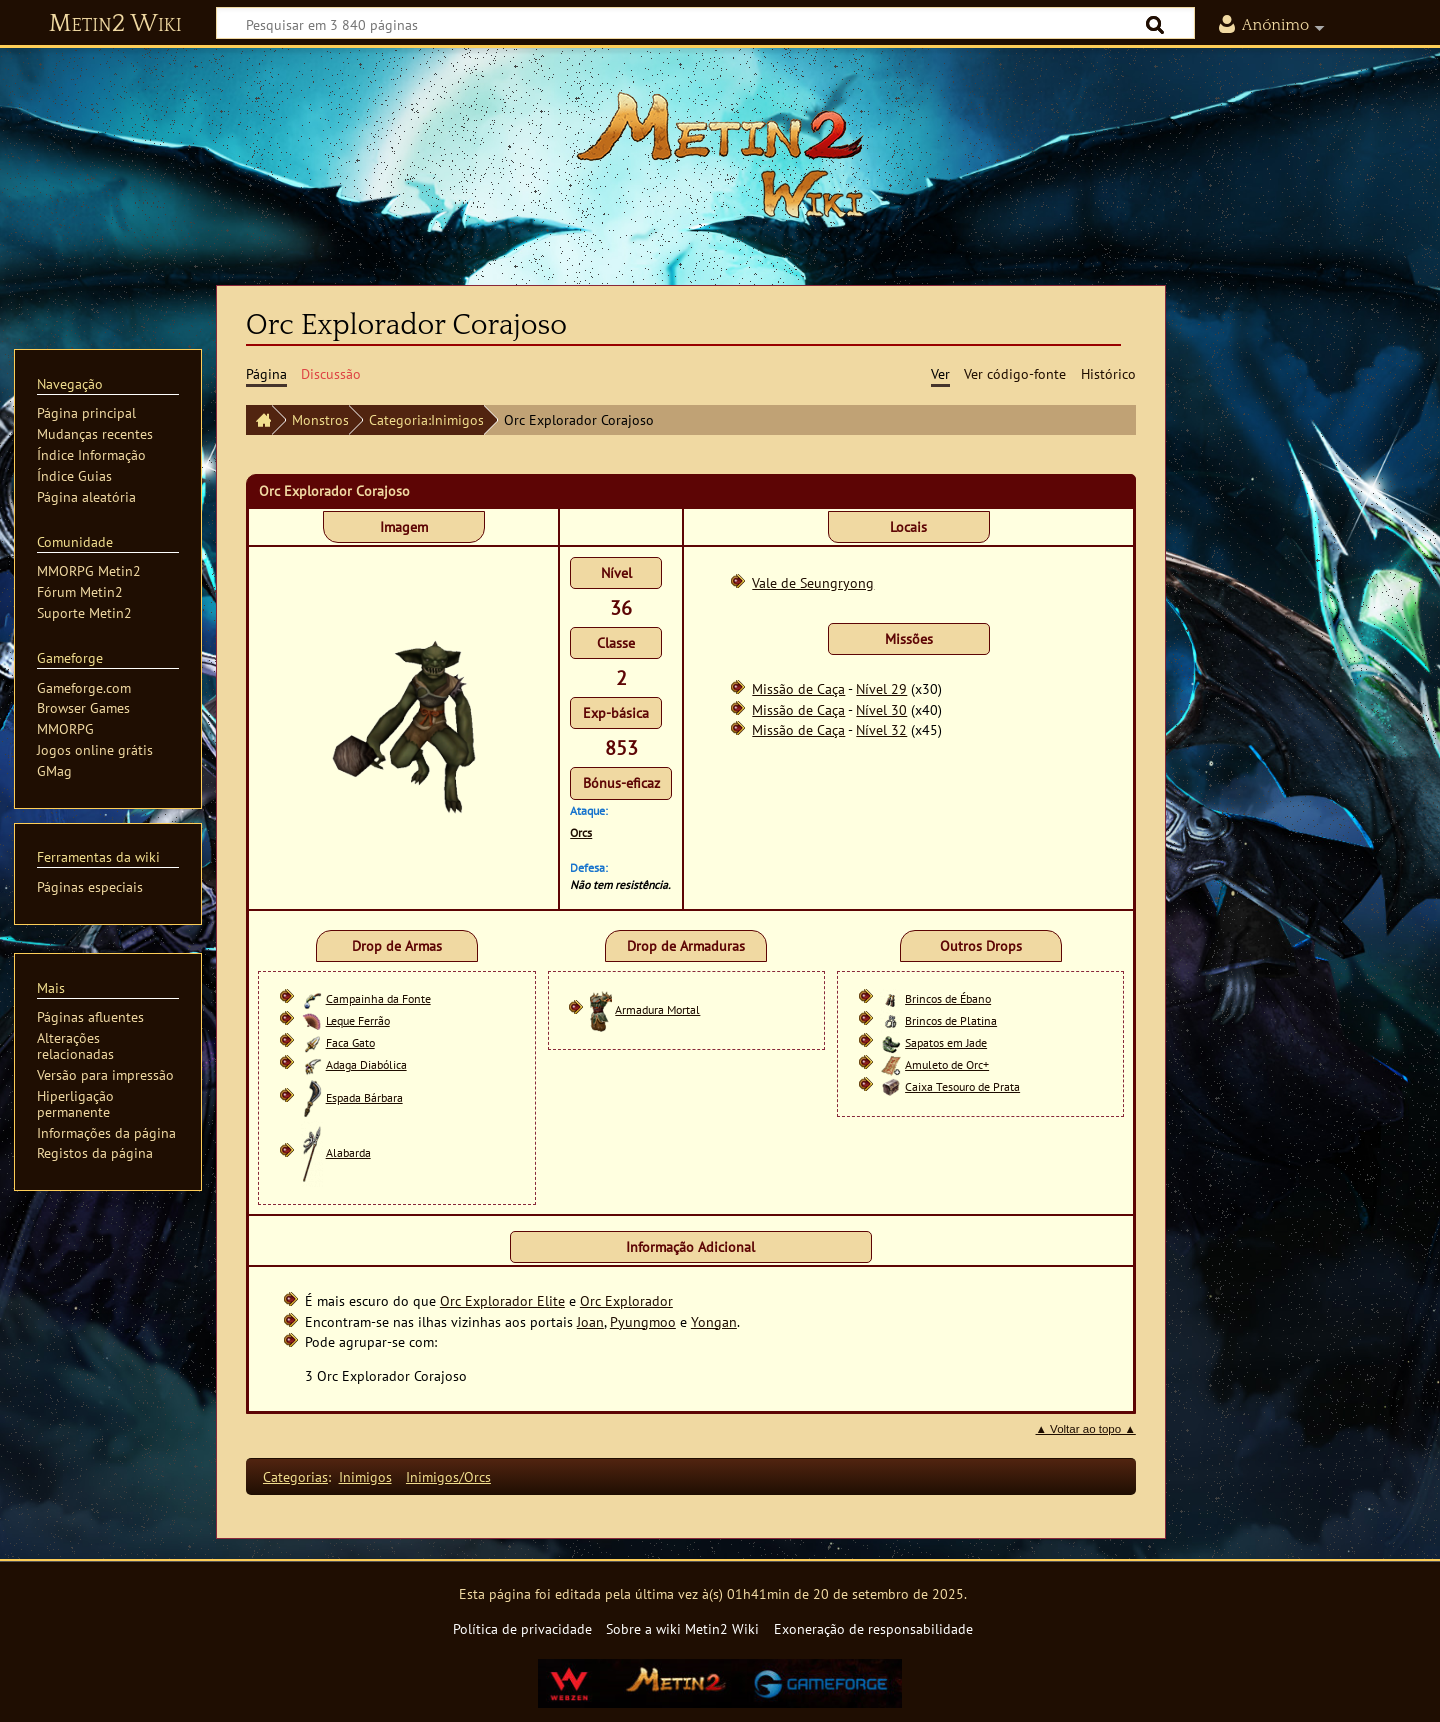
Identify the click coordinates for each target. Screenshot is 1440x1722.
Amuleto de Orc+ (947, 1064)
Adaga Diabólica (366, 1064)
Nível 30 (881, 709)
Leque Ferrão (358, 1020)
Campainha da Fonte (378, 998)
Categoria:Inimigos (426, 419)
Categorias (295, 1476)
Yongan (714, 1321)
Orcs (581, 832)
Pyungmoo (643, 1321)
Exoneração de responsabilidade (873, 1628)
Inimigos (365, 1476)
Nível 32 (881, 729)
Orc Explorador (626, 1300)
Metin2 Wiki (115, 24)
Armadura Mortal (657, 1009)
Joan (590, 1321)
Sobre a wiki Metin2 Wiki (682, 1628)
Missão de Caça (798, 688)
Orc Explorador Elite (502, 1300)
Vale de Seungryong (813, 582)
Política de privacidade (522, 1628)
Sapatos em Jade (946, 1042)
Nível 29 (881, 688)
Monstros (320, 419)
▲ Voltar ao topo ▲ (1086, 1429)
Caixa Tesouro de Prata (962, 1086)
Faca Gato (350, 1042)
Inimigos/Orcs (448, 1476)
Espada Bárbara (364, 1097)
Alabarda (348, 1152)
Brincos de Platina (951, 1020)
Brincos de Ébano (948, 998)
